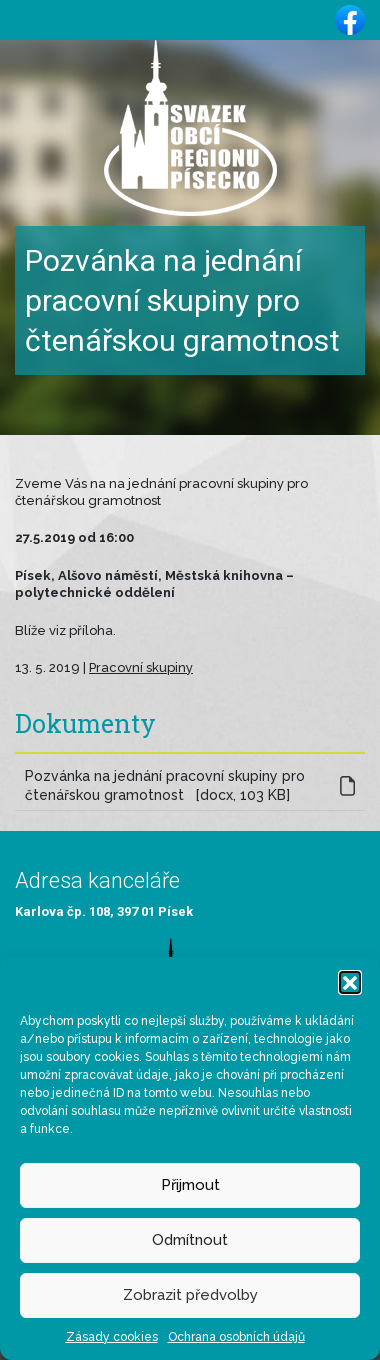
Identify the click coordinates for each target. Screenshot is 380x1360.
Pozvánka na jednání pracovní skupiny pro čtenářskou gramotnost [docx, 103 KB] (165, 785)
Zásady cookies (112, 1337)
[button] (350, 982)
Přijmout (190, 1185)
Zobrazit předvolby (190, 1295)
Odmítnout (190, 1240)
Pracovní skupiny (141, 667)
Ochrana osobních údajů (236, 1337)
